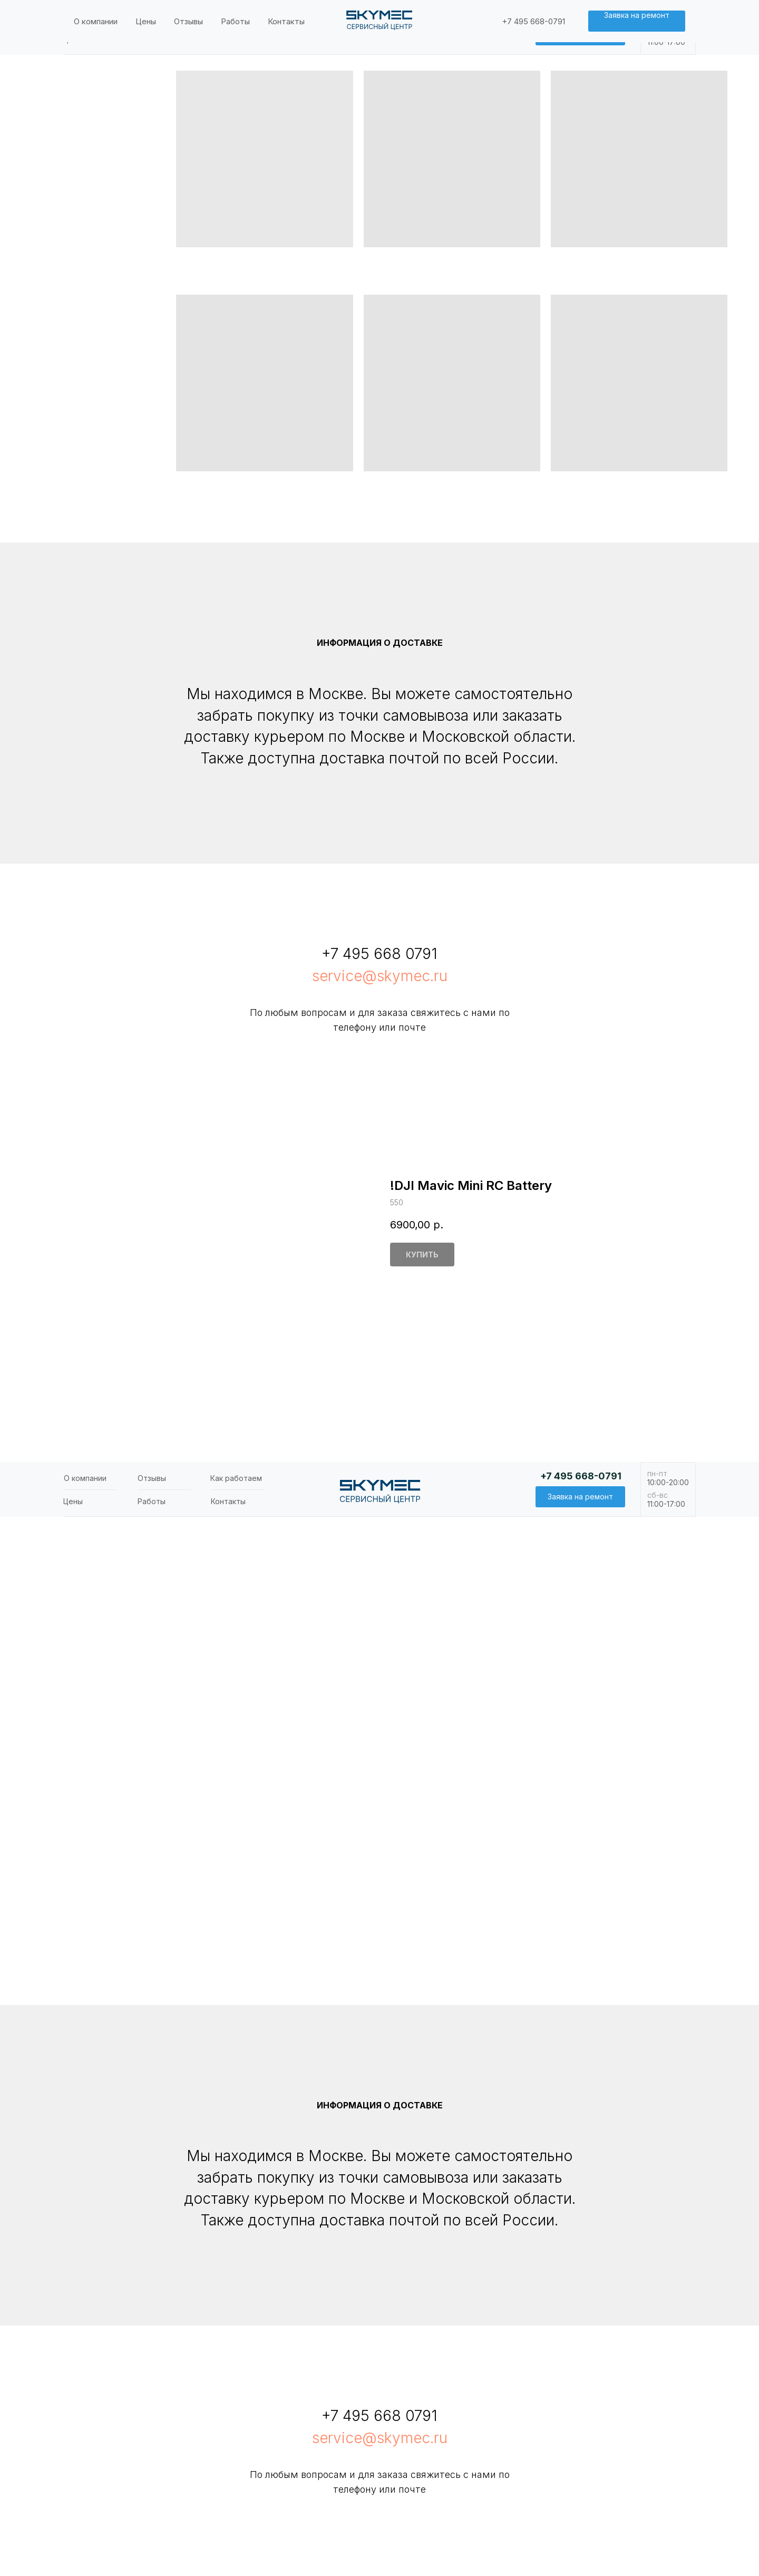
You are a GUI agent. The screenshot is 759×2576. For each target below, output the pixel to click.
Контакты (228, 39)
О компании (85, 16)
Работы (152, 39)
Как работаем (236, 16)
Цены (73, 39)
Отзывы (152, 16)
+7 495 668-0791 (580, 14)
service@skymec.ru (379, 976)
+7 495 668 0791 (379, 954)
